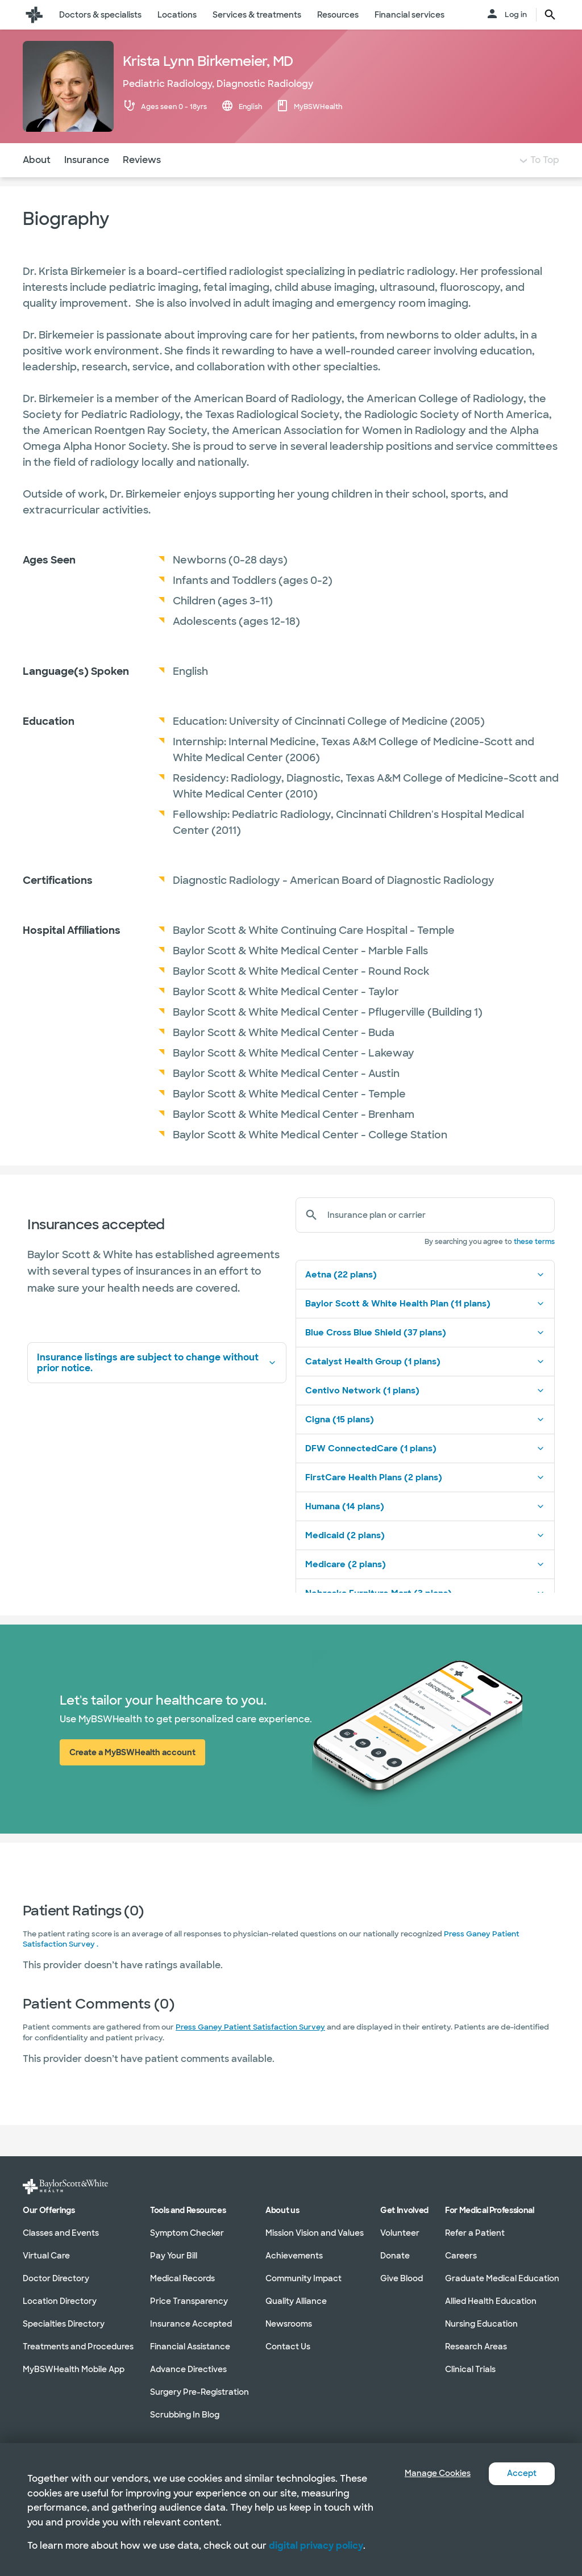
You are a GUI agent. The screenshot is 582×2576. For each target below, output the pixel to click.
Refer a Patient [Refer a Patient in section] (475, 2233)
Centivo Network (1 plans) (425, 1413)
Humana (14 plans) (425, 1529)
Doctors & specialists (100, 15)
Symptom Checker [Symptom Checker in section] (187, 2233)
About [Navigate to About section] (37, 183)
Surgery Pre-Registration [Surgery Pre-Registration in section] (199, 2392)
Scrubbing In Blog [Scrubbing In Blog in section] (184, 2415)
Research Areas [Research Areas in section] (476, 2346)
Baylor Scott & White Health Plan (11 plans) (425, 1326)
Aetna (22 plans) (425, 1297)
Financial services (409, 15)
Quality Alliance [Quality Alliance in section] (296, 2301)
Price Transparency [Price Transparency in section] (189, 2301)
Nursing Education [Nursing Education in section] (481, 2324)
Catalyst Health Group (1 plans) (425, 1384)
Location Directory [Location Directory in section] (60, 2301)
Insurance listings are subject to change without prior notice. (157, 1385)
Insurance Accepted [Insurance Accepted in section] (191, 2324)
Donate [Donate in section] (395, 2256)
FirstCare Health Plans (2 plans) (425, 1500)
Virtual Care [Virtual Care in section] (46, 2256)
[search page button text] (550, 15)
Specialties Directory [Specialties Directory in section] (64, 2324)
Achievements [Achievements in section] (294, 2256)
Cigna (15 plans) (425, 1442)
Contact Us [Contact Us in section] (287, 2346)
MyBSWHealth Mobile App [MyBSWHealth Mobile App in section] (73, 2369)
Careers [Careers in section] (461, 2256)
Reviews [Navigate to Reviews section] (142, 183)
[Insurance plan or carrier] (436, 1237)
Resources (338, 15)
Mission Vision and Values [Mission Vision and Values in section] (314, 2233)
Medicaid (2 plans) (425, 1558)
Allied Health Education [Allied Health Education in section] (491, 2301)
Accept (520, 2473)
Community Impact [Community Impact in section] (303, 2278)
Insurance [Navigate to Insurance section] (86, 183)
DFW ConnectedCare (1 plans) (425, 1471)
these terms (534, 1264)
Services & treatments (257, 15)
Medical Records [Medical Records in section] (182, 2278)
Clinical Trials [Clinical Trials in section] (470, 2369)
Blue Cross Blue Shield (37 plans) (425, 1355)
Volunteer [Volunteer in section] (399, 2233)
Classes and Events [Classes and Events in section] (61, 2233)
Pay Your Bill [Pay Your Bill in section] (173, 2256)
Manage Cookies (429, 2473)
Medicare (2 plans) (425, 1587)
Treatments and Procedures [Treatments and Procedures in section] (78, 2346)
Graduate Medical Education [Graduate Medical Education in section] (502, 2278)
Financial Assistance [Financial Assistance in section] (190, 2346)
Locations (177, 15)
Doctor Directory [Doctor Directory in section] (56, 2278)
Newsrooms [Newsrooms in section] (288, 2324)
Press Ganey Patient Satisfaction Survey (250, 2050)
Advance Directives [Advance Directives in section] (188, 2369)
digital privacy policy (316, 2546)
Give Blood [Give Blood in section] (401, 2278)
